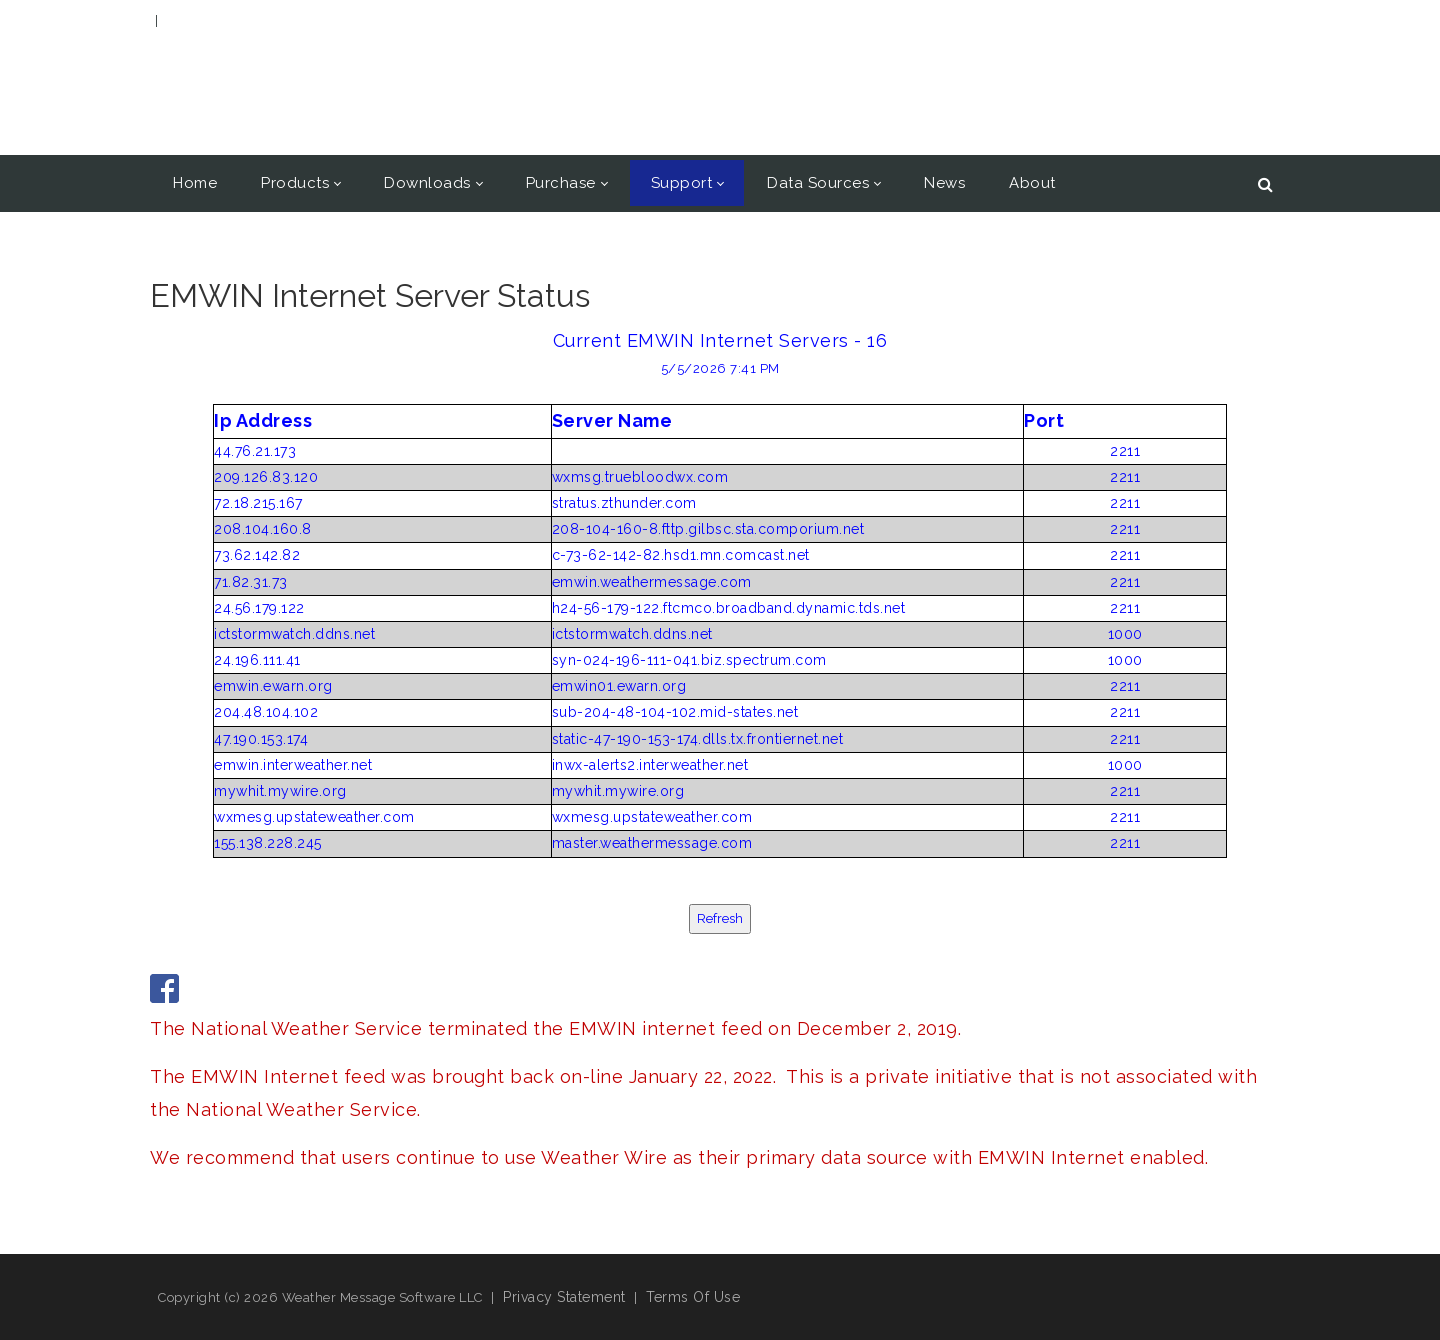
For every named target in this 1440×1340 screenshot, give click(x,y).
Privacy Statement (564, 1297)
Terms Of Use (693, 1297)
